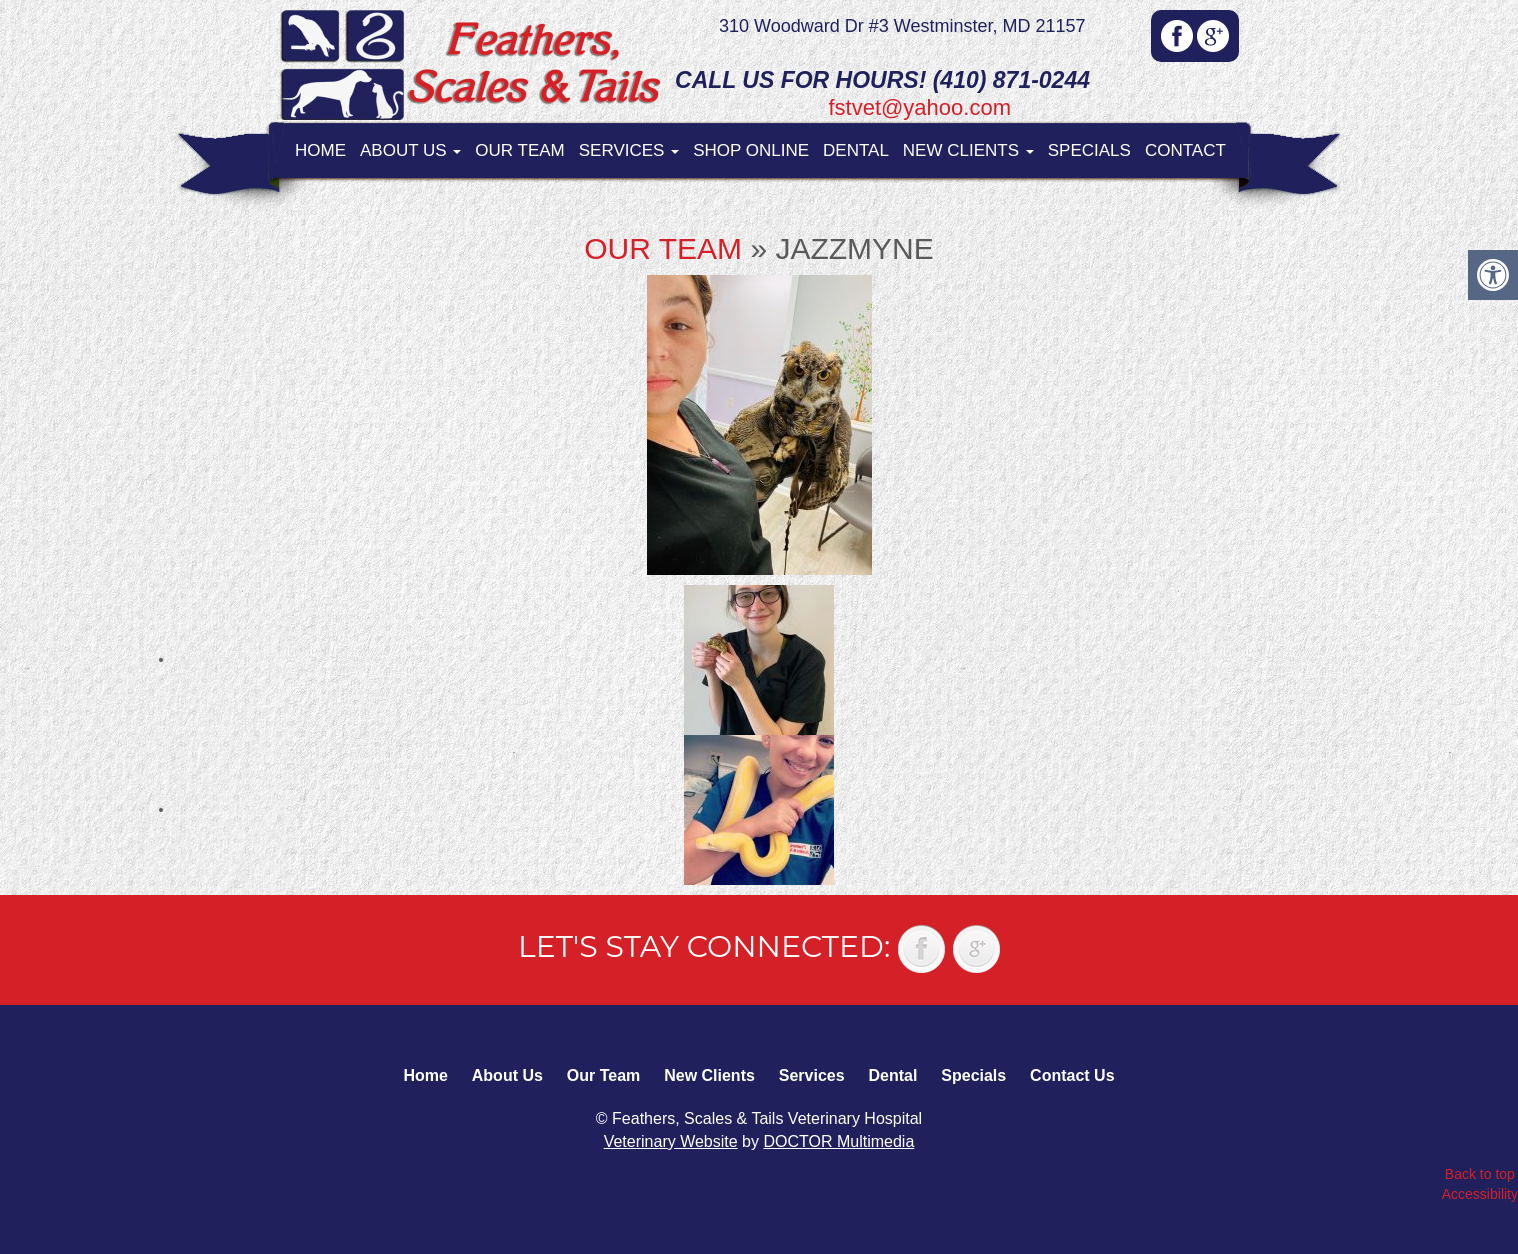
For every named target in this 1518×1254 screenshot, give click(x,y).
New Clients (968, 150)
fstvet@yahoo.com (919, 107)
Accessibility (1480, 1194)
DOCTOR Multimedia (838, 1141)
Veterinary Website (671, 1141)
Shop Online (751, 150)
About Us (410, 150)
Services (629, 150)
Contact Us (1072, 1075)
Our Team (519, 150)
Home (320, 150)
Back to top (1480, 1174)
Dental (856, 150)
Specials (1089, 150)
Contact (1185, 150)
